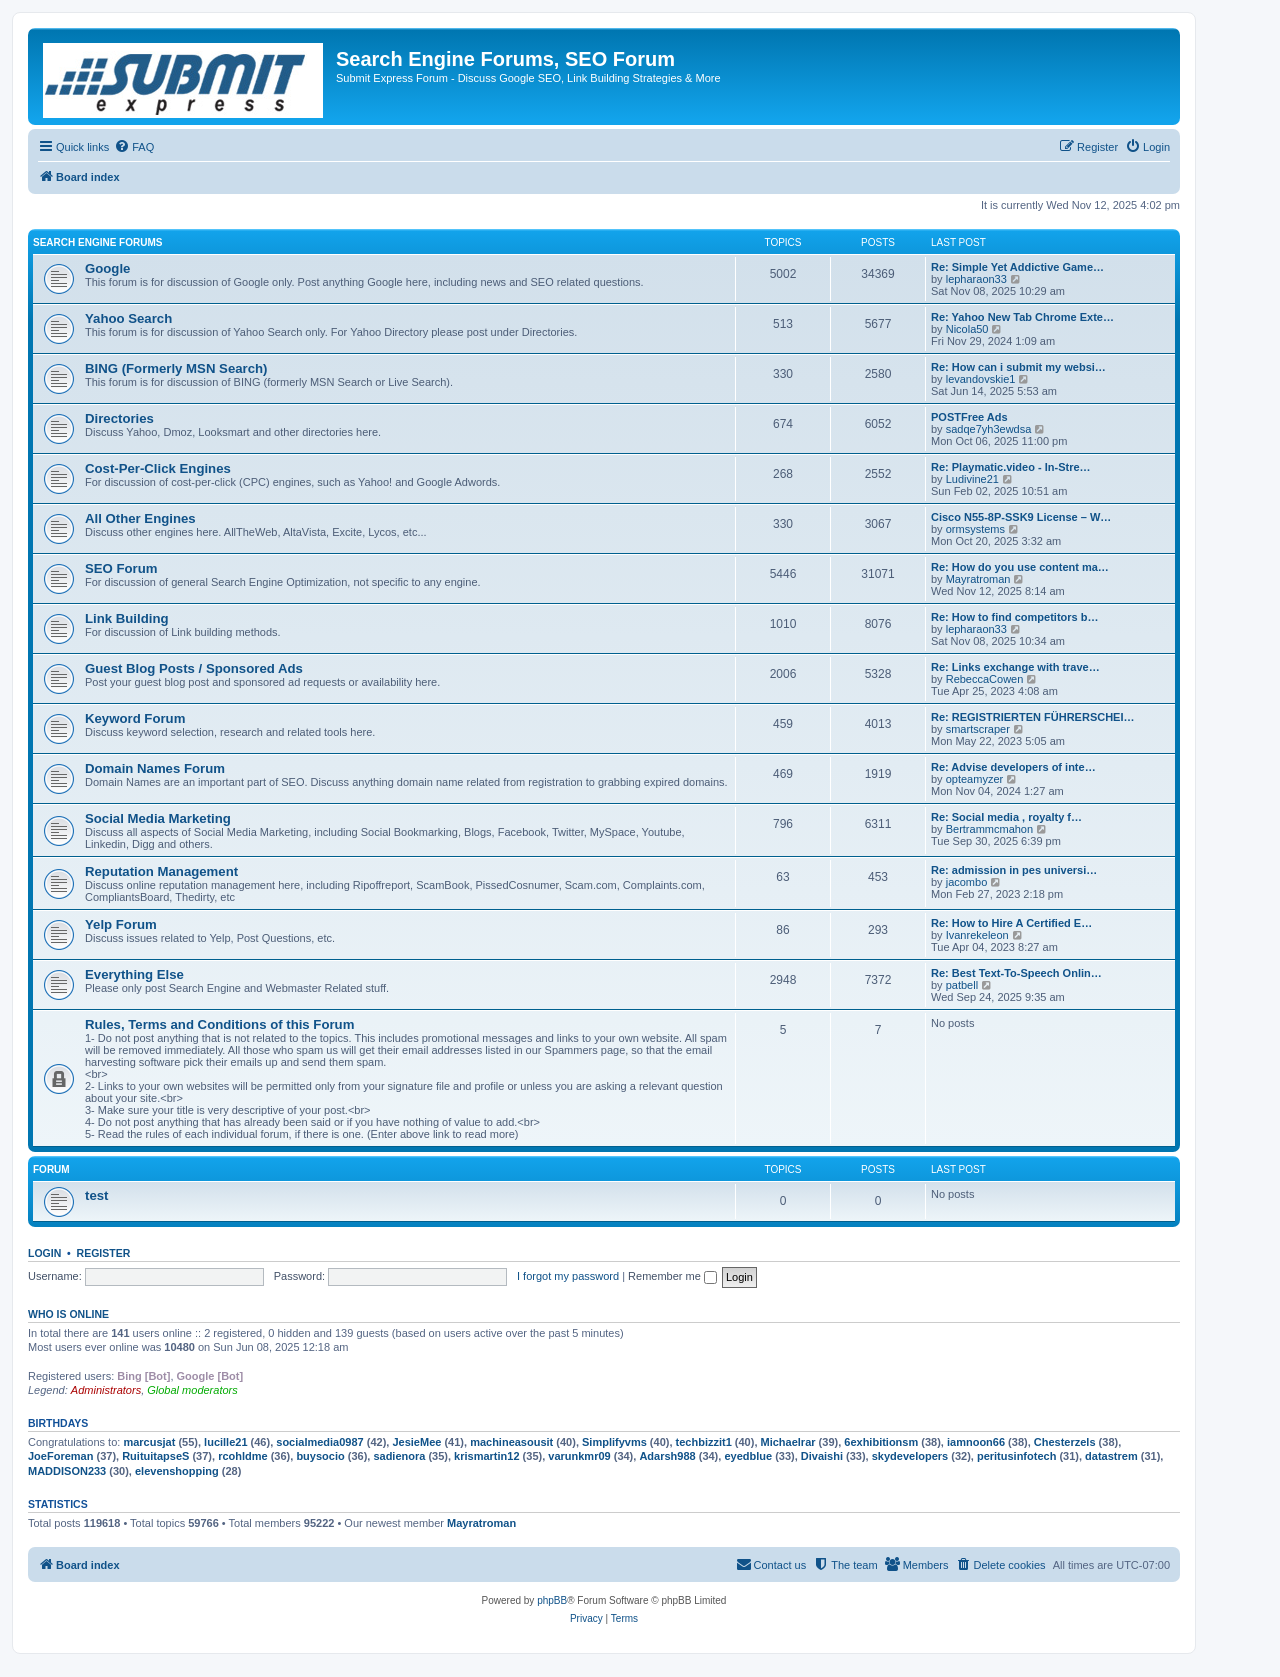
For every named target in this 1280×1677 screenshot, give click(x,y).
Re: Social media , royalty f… (1006, 817)
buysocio (320, 1456)
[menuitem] (134, 147)
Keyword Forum (135, 718)
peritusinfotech (1016, 1456)
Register (104, 1253)
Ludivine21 (972, 479)
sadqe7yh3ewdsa (989, 429)
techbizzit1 (704, 1442)
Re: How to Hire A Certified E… (1011, 923)
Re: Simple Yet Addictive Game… (1017, 267)
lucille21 (225, 1442)
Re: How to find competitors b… (1014, 617)
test (96, 1195)
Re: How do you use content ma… (1020, 567)
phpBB (552, 1600)
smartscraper (978, 729)
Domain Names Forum (155, 768)
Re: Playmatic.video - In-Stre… (1011, 467)
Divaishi (822, 1456)
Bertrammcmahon (989, 829)
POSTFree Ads (969, 417)
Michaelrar (788, 1442)
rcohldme (243, 1456)
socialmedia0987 (319, 1442)
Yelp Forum (121, 924)
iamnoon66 (976, 1442)
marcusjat (149, 1442)
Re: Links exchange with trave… (1015, 667)
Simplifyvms (614, 1442)
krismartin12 (486, 1456)
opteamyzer (974, 779)
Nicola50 (967, 329)
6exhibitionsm (881, 1442)
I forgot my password (568, 1276)
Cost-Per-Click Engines (158, 468)
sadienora (399, 1456)
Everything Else (134, 974)
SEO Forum (121, 568)
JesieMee (416, 1442)
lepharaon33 (976, 279)
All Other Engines (140, 518)
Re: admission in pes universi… (1014, 870)
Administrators (106, 1390)
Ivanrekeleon (977, 935)
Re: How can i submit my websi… (1018, 367)
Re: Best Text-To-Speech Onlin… (1016, 973)
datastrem (1111, 1456)
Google (107, 268)
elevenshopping (177, 1471)
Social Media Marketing (158, 818)
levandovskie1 (981, 379)
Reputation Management (161, 871)
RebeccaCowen (985, 679)
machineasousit (511, 1442)
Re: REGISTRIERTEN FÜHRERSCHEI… (1033, 717)
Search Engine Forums (97, 242)
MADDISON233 (67, 1471)
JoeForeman (60, 1456)
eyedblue (748, 1456)
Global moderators (192, 1390)
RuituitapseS (155, 1456)
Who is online (68, 1314)
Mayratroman (978, 579)
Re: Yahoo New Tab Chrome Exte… (1022, 317)
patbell (962, 985)
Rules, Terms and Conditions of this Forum (219, 1024)
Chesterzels (1065, 1442)
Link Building (127, 618)
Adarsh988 (667, 1456)
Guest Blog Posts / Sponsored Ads (194, 668)
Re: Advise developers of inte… (1013, 767)
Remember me (672, 1276)
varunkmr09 (579, 1456)
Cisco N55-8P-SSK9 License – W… (1021, 517)
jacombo (967, 882)
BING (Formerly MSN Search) (176, 368)
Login (44, 1253)
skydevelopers (910, 1456)
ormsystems (975, 529)
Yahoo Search (128, 318)
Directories (119, 418)
